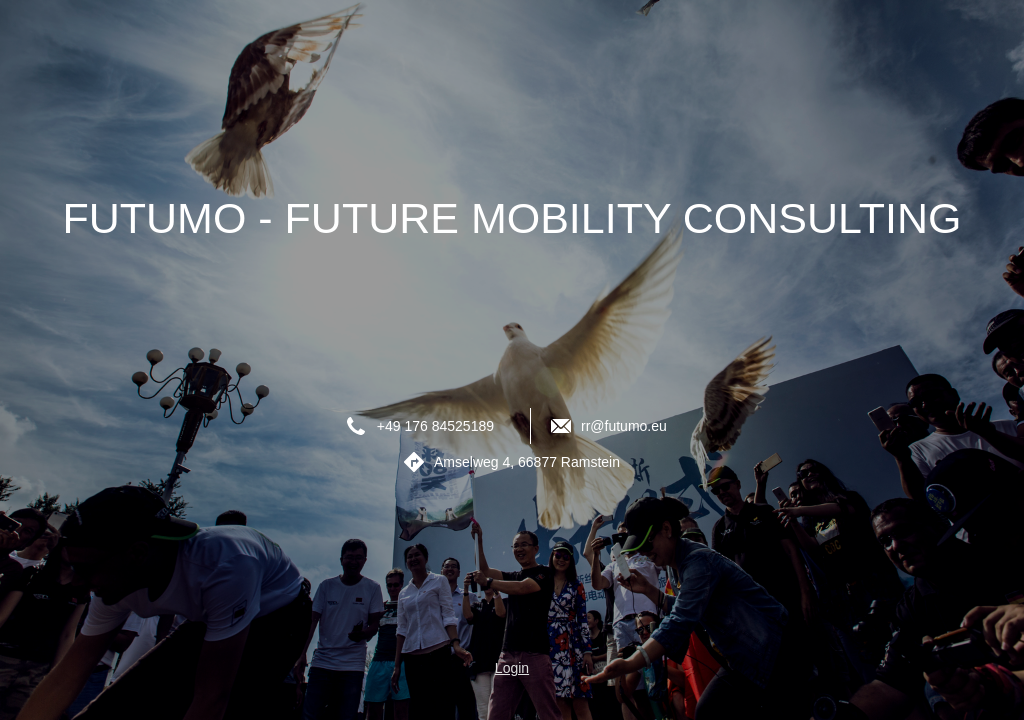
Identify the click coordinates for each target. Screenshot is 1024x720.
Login (512, 668)
